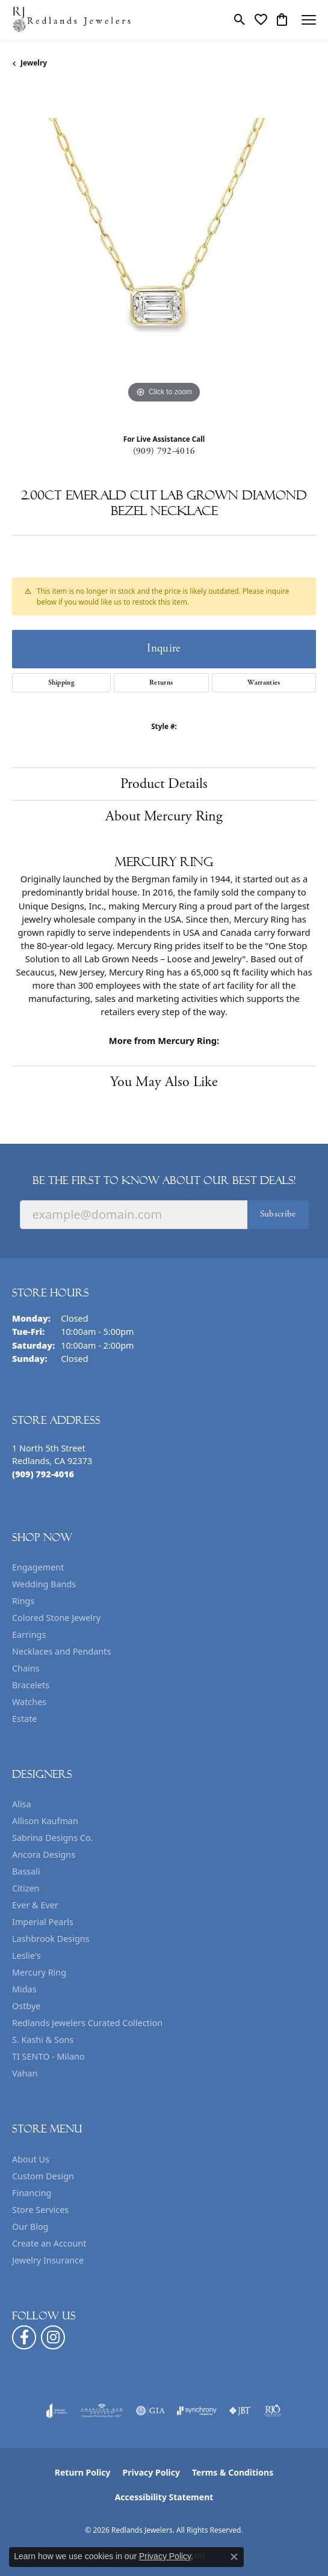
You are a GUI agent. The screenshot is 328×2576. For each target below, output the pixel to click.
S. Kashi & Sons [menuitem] (42, 2039)
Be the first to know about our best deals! (164, 1180)
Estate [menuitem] (24, 1718)
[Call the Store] (43, 1474)
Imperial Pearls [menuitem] (42, 1921)
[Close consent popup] (234, 2556)
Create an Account (49, 2243)
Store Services (40, 2209)
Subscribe (278, 1213)
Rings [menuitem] (23, 1601)
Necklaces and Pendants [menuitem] (61, 1651)
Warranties (263, 682)
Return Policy (83, 2472)
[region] (164, 254)
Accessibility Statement (164, 2497)
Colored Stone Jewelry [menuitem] (56, 1617)
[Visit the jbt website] (240, 2411)
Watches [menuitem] (29, 1702)
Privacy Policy (151, 2472)
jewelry (33, 63)
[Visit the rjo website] (273, 2411)
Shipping (61, 682)
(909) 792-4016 (164, 451)
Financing (31, 2193)
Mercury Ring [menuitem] (39, 1972)
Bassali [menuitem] (26, 1871)
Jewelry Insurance (48, 2260)
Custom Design (43, 2176)
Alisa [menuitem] (21, 1804)
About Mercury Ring (164, 816)
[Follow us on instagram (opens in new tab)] (53, 2337)
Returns (161, 682)
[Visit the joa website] (56, 2411)
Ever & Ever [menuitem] (35, 1905)
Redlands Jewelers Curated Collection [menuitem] (87, 2022)
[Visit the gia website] (150, 2411)
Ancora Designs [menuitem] (43, 1854)
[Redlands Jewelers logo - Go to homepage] (72, 20)
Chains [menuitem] (26, 1668)
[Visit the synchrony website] (197, 2411)
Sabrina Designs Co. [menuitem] (52, 1837)
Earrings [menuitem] (29, 1634)
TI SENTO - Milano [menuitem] (48, 2056)
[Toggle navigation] (309, 20)
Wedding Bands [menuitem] (44, 1584)
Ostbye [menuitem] (26, 2006)
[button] (239, 20)
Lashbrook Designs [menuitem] (51, 1938)
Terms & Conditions (232, 2472)
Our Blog (30, 2226)
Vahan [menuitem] (24, 2073)
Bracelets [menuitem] (30, 1685)
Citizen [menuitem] (26, 1888)
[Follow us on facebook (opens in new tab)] (24, 2337)
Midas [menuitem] (24, 1989)
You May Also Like (164, 1082)
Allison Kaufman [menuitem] (45, 1821)
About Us (30, 2159)
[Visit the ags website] (101, 2411)
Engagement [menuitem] (38, 1567)
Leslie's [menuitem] (26, 1955)
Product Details (164, 784)
